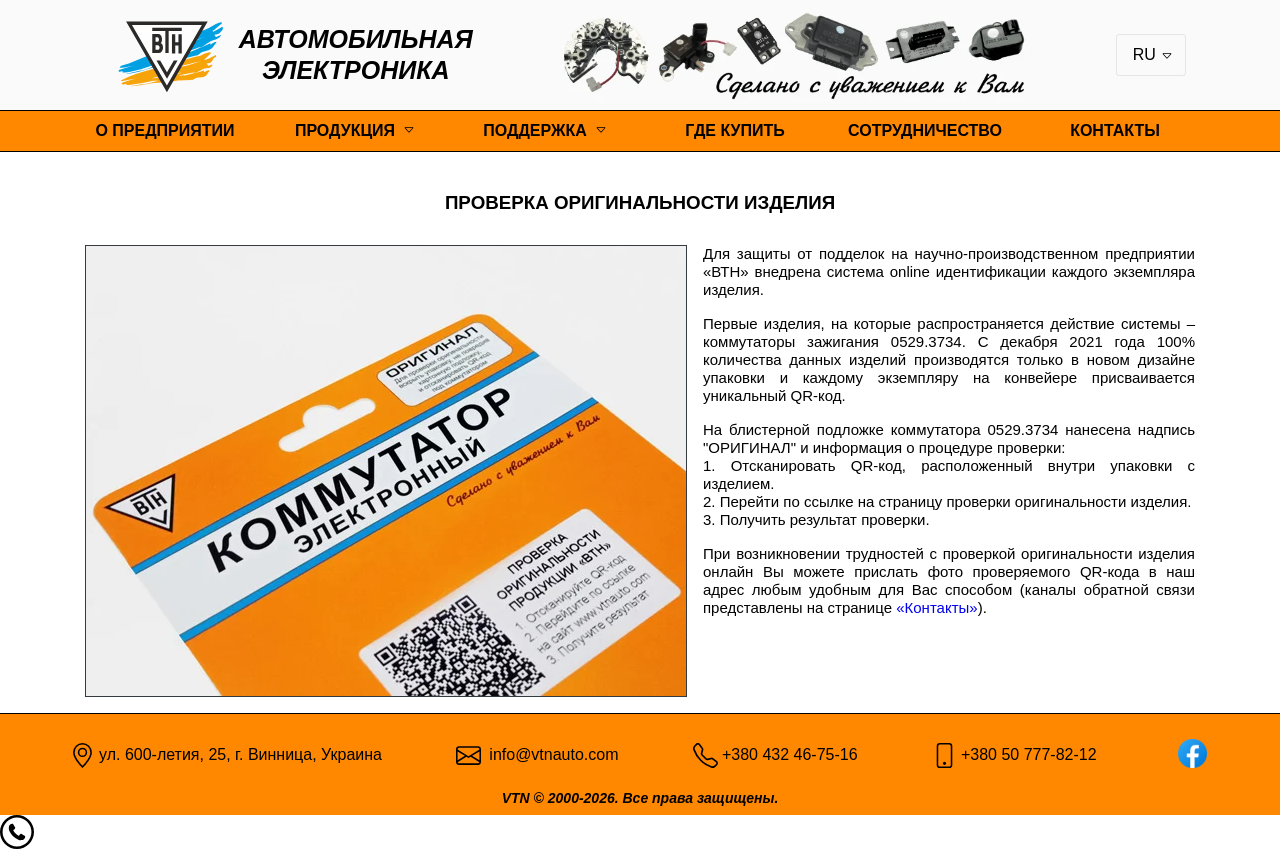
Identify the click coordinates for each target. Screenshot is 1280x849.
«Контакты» (936, 607)
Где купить (735, 130)
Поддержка (534, 130)
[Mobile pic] (944, 753)
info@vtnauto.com (553, 754)
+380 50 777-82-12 (1029, 754)
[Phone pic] (705, 753)
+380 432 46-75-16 (790, 754)
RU (1153, 54)
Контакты (1115, 130)
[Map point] (82, 753)
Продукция (345, 130)
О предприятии (164, 130)
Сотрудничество (925, 130)
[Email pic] (468, 753)
